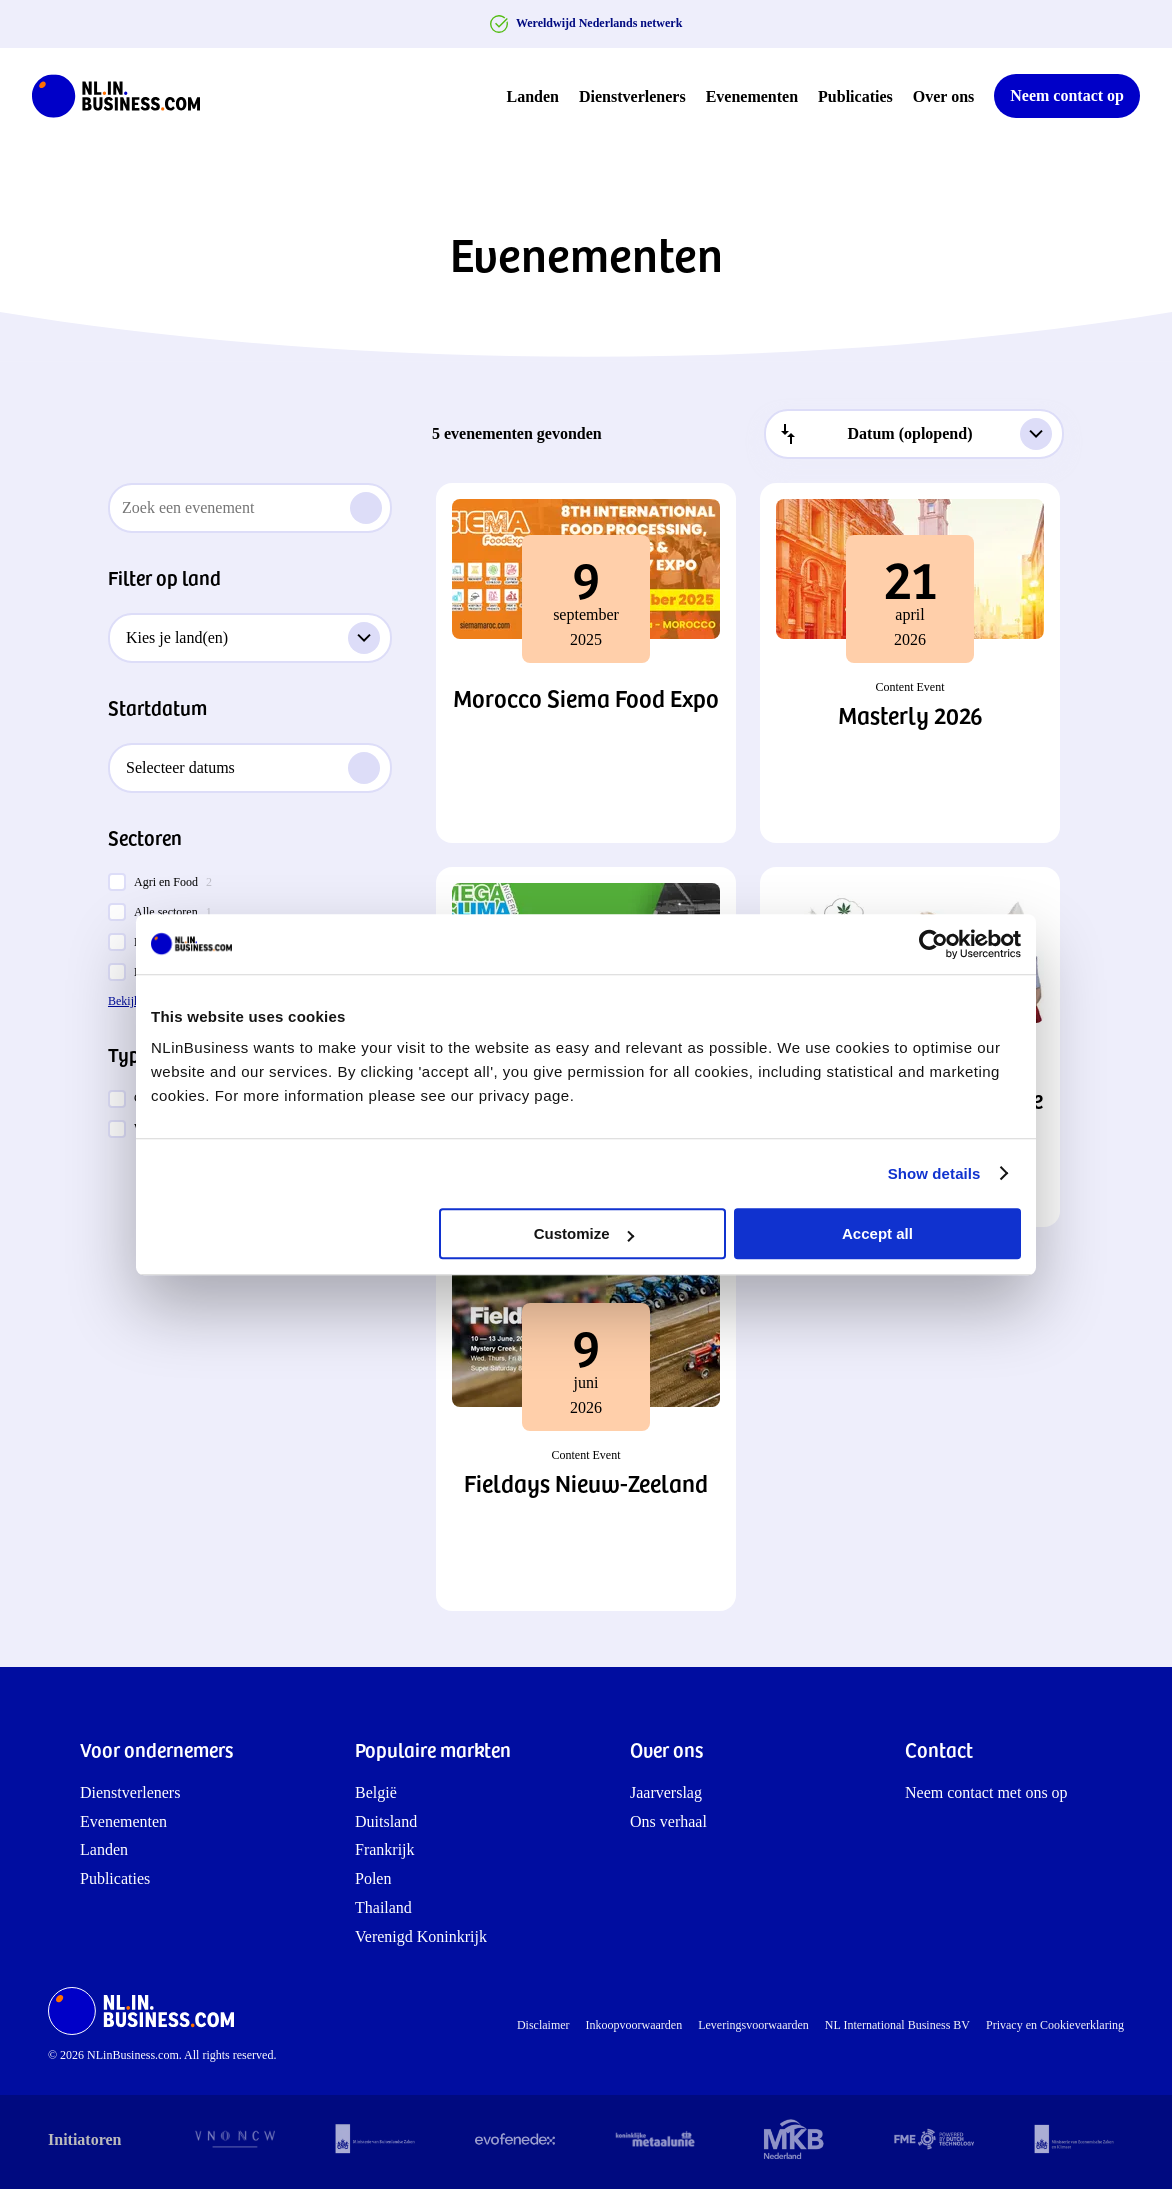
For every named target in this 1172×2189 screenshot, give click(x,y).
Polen (373, 1878)
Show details (934, 1173)
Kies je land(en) (253, 638)
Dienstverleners (632, 96)
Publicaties (855, 96)
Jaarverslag (666, 1792)
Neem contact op (1067, 95)
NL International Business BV (897, 2025)
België (376, 1792)
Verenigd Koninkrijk (421, 1936)
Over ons (943, 96)
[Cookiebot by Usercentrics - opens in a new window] (933, 944)
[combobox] (914, 434)
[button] (586, 663)
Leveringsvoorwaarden (753, 2025)
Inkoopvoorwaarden (634, 2025)
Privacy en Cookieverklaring (1055, 2025)
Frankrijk (385, 1849)
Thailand (383, 1907)
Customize (584, 1233)
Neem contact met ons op (986, 1792)
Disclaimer (543, 2025)
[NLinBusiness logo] (125, 96)
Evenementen (752, 96)
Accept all (877, 1233)
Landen (533, 96)
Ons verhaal (668, 1821)
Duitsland (386, 1821)
